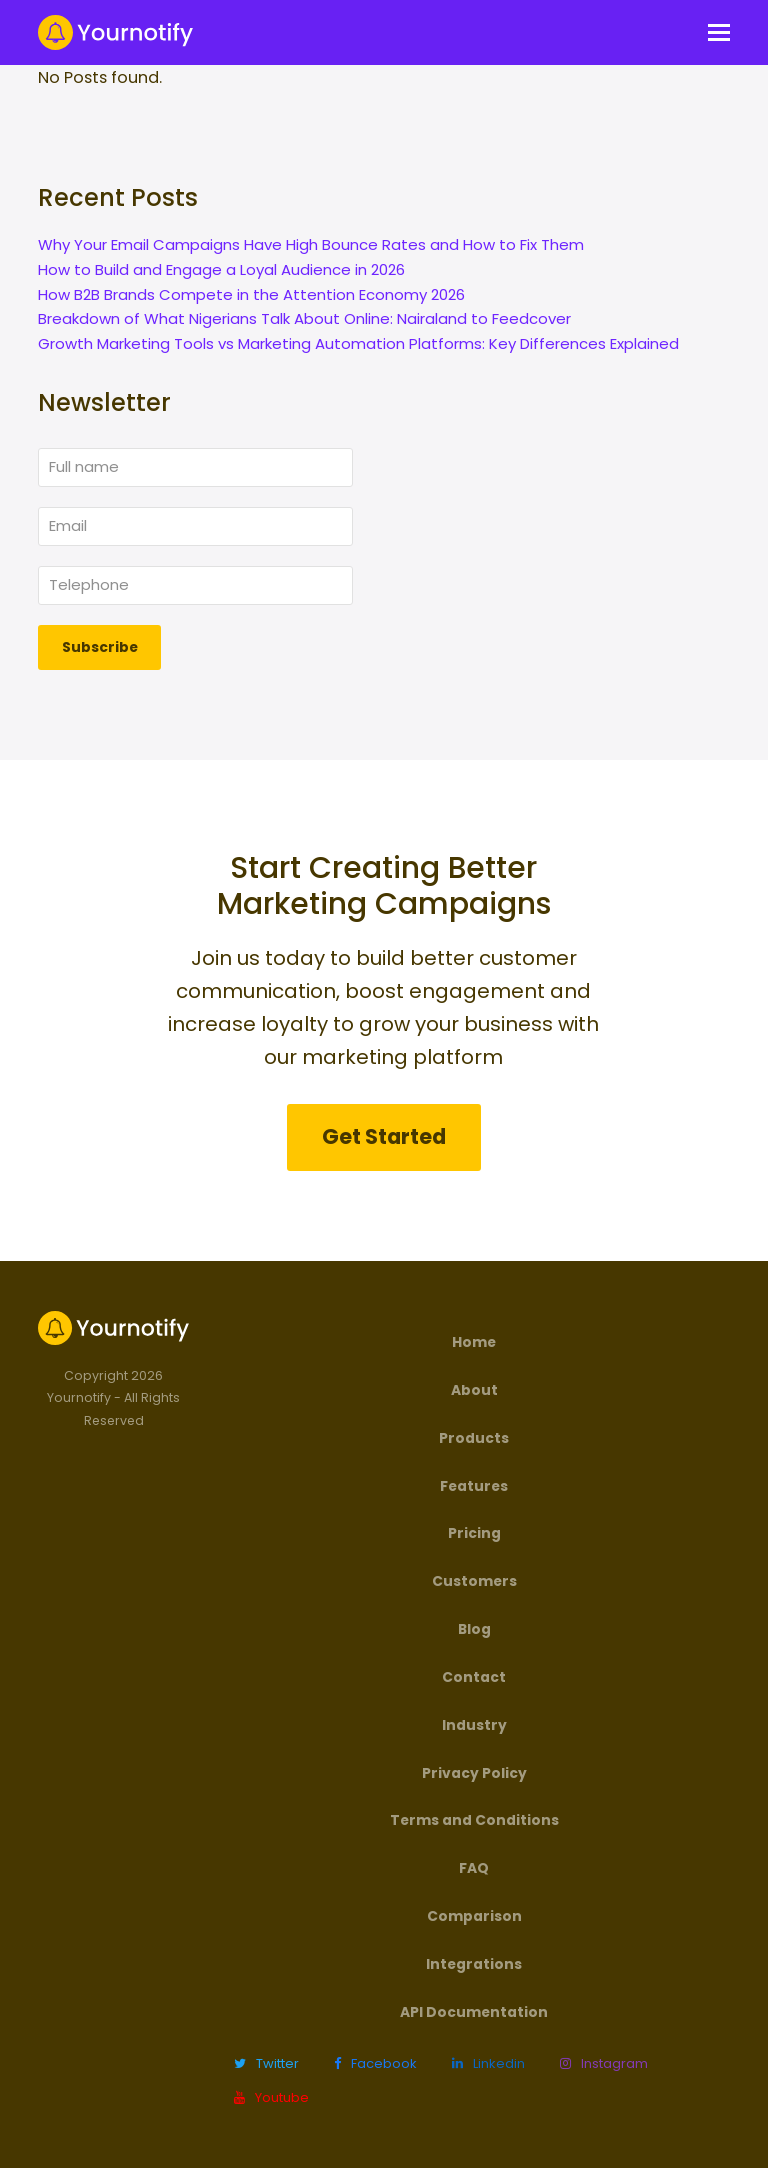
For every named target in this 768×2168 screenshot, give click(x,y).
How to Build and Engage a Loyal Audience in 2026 (221, 269)
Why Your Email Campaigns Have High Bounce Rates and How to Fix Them (311, 244)
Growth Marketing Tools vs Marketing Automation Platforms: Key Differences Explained (358, 343)
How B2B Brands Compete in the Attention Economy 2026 (251, 294)
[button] (719, 33)
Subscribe (100, 647)
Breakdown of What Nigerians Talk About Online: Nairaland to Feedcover (304, 318)
